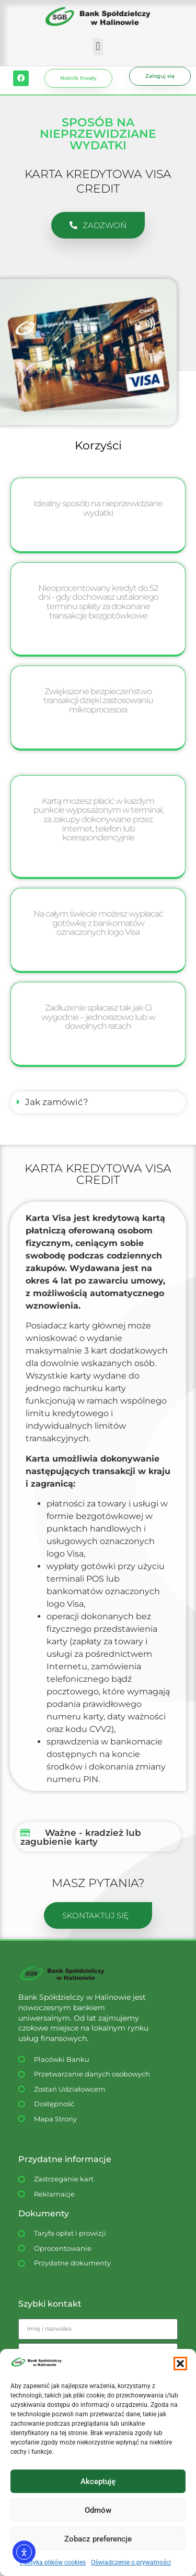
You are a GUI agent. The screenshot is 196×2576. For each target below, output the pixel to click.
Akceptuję (98, 2481)
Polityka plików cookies (53, 2562)
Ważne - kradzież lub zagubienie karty (80, 1837)
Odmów (98, 2510)
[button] (180, 2363)
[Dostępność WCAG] (89, 2104)
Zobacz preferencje (98, 2539)
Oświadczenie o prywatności (131, 2562)
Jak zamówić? (56, 1102)
